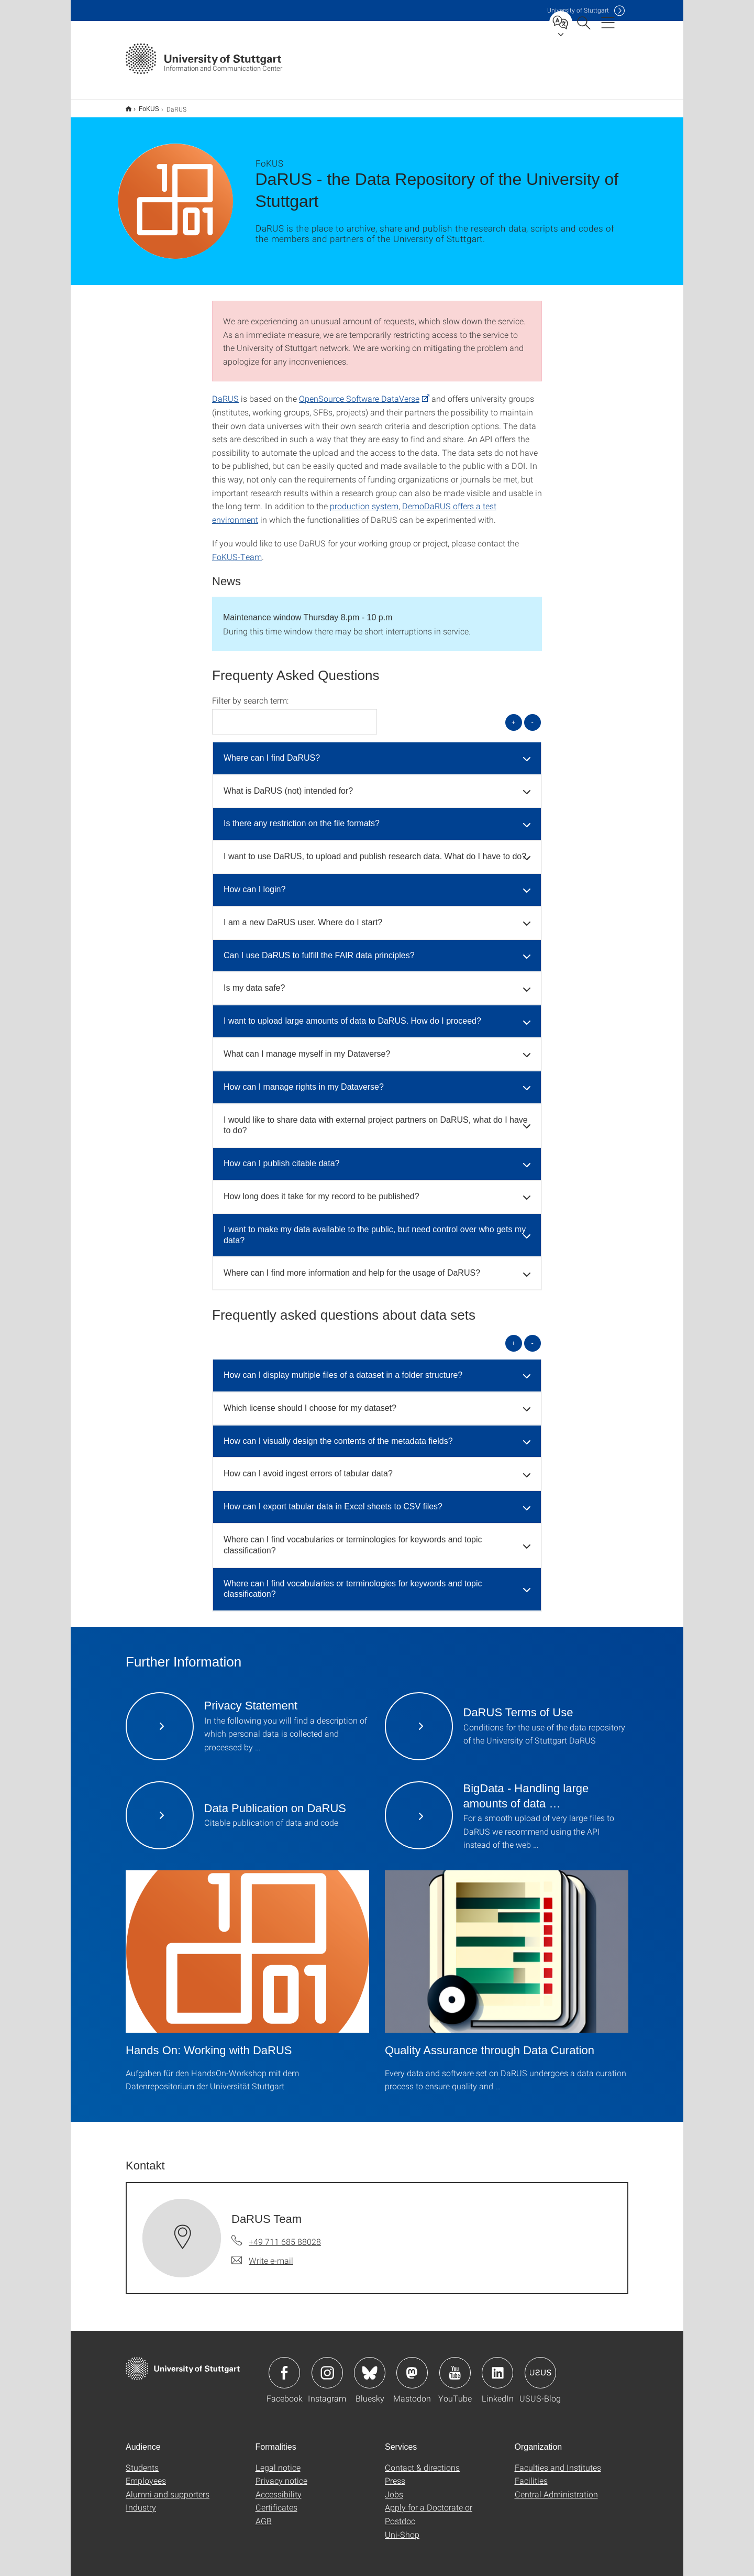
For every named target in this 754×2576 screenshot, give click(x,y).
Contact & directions (422, 2460)
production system (364, 499)
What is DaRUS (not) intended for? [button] (288, 784)
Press (395, 2473)
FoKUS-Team (237, 549)
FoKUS (143, 105)
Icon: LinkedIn (497, 2366)
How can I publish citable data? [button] (281, 1156)
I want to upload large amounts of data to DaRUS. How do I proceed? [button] (352, 1014)
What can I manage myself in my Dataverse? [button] (307, 1047)
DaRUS (225, 391)
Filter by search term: (250, 693)
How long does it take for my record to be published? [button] (321, 1189)
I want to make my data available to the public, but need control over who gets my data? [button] (375, 1228)
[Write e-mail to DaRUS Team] (262, 2254)
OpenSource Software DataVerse (359, 391)
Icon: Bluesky (369, 2366)
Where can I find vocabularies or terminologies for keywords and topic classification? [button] (353, 1538)
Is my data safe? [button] (254, 981)
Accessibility (279, 2487)
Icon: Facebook (284, 2366)
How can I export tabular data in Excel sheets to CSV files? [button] (333, 1499)
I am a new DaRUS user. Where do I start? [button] (303, 915)
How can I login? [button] (254, 882)
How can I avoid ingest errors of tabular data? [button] (308, 1466)
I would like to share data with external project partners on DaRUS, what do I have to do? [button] (376, 1118)
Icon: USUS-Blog (540, 2366)
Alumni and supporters (167, 2487)
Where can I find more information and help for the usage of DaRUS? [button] (352, 1266)
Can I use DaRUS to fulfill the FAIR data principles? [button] (319, 948)
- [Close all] (532, 715)
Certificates (276, 2500)
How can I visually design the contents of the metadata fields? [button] (338, 1434)
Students (142, 2460)
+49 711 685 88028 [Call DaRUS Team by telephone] (285, 2234)
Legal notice (278, 2460)
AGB (264, 2513)
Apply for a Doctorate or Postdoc (428, 2507)
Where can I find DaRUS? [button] (272, 751)
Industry (141, 2500)
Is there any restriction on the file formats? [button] (302, 816)
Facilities (531, 2473)
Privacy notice (281, 2473)
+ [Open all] (514, 715)
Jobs (394, 2487)
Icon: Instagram (327, 2366)
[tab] (377, 752)
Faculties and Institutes (558, 2460)
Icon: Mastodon (412, 2366)
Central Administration (556, 2487)
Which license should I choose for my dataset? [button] (310, 1401)
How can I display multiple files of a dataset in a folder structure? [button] (343, 1368)
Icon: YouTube (455, 2366)
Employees (146, 2473)
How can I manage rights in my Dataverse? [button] (304, 1080)
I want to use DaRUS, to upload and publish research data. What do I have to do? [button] (375, 849)
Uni (578, 10)
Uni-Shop (402, 2527)
